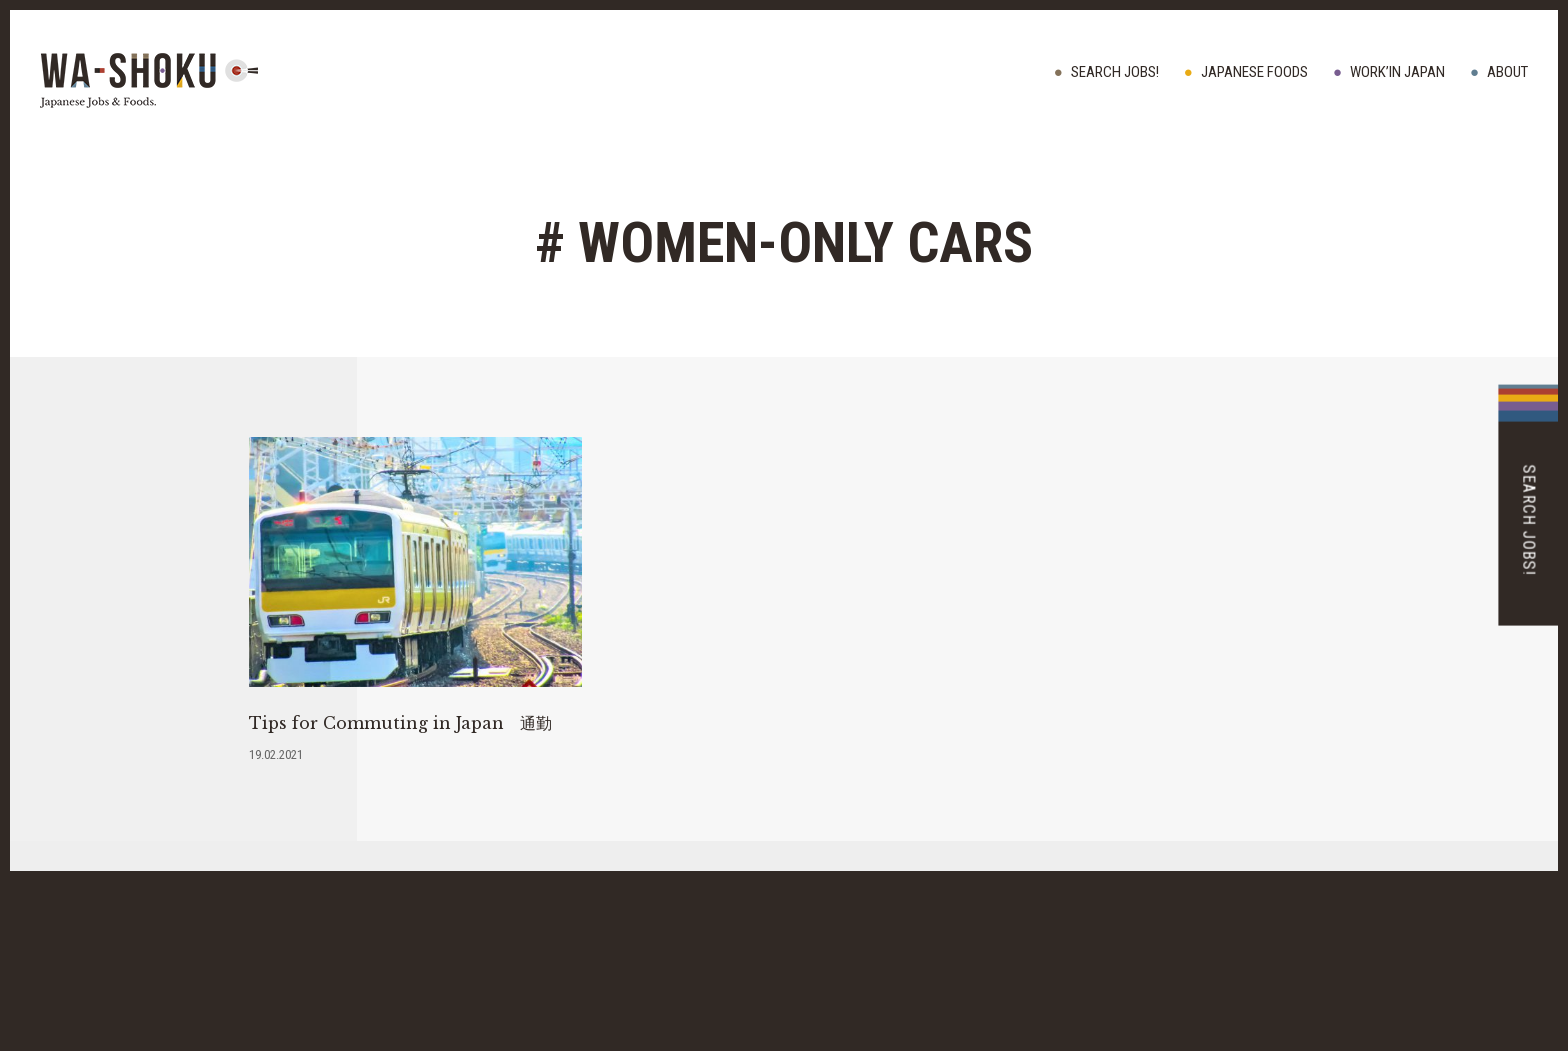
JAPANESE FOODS (1254, 72)
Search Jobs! (1115, 72)
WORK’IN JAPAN (1397, 72)
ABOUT (1507, 72)
